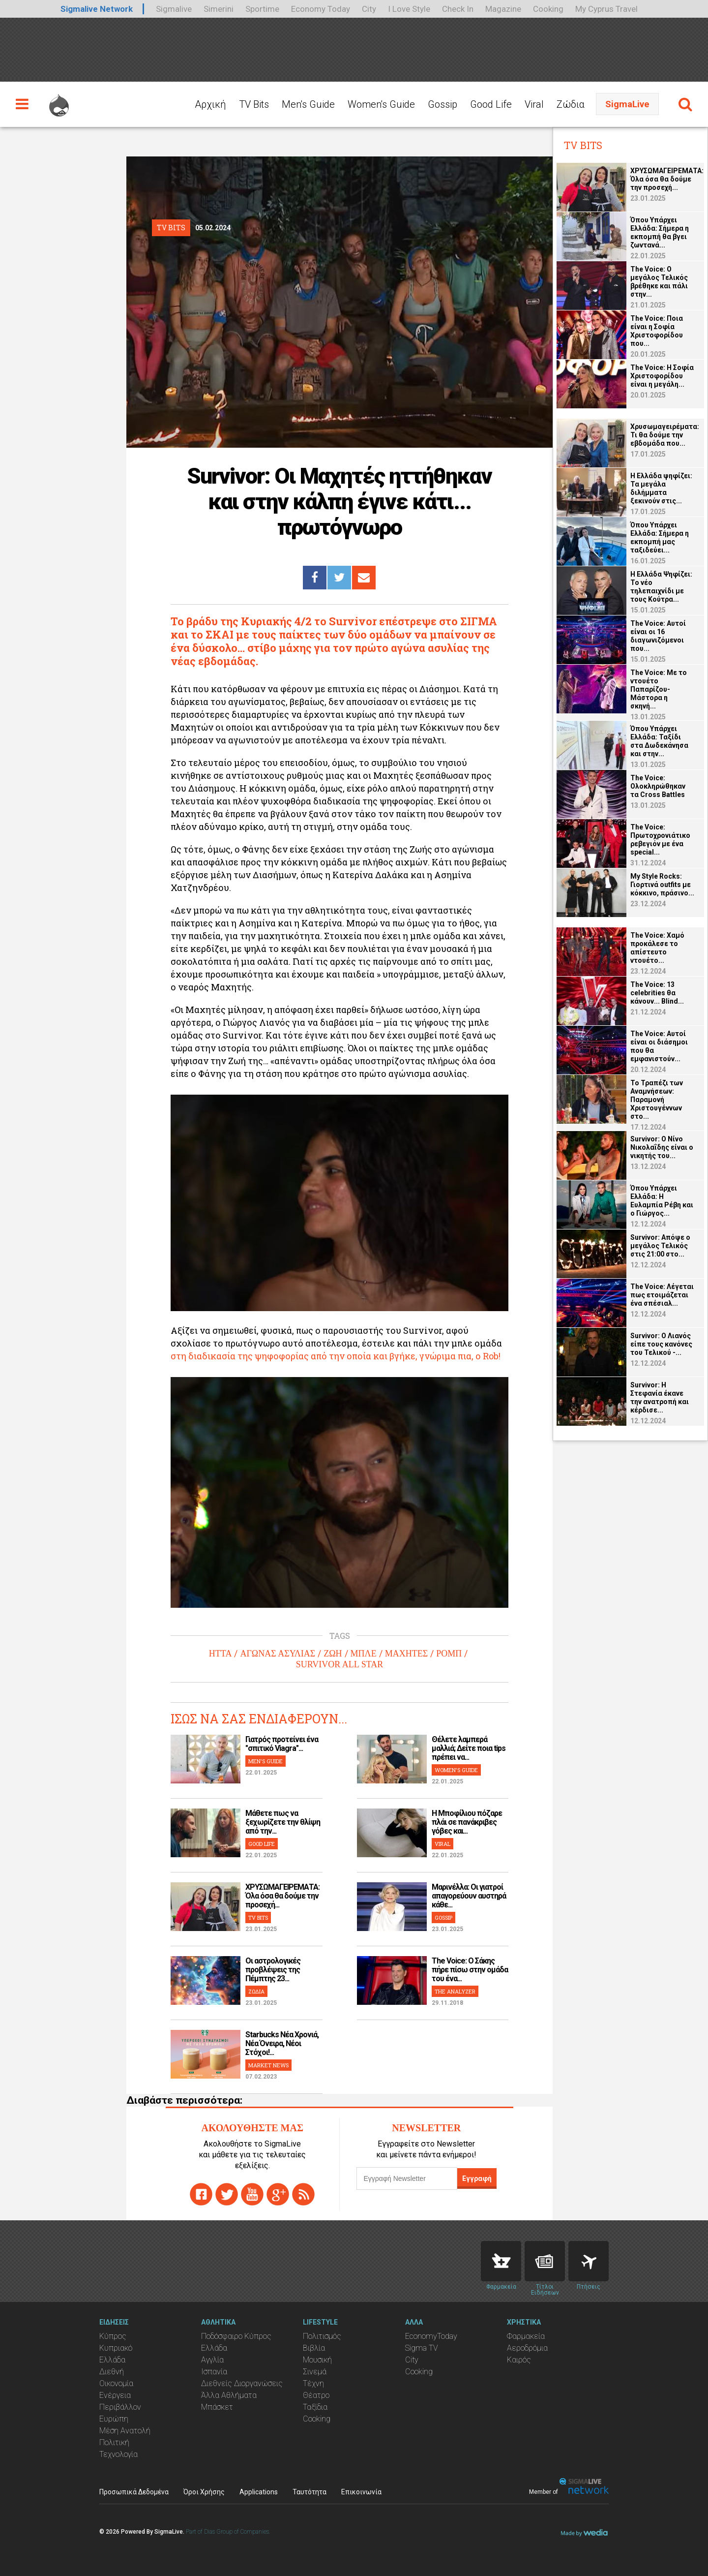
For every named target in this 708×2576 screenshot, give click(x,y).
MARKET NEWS (268, 2065)
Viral (534, 104)
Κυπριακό (115, 2348)
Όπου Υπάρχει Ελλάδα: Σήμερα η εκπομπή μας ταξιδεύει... (659, 537)
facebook (201, 2194)
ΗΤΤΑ (220, 1653)
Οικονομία (116, 2383)
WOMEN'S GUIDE (456, 1770)
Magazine (503, 9)
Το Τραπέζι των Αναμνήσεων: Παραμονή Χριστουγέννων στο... (656, 1099)
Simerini (219, 9)
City (369, 9)
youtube (252, 2194)
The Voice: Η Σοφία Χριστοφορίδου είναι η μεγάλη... (662, 376)
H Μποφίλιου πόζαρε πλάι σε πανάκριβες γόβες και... (467, 1822)
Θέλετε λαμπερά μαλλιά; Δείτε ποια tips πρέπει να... (468, 1748)
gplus (277, 2194)
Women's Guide (381, 104)
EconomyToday (431, 2336)
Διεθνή (111, 2371)
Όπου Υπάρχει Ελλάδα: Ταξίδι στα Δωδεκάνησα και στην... (659, 741)
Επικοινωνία (361, 2492)
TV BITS (258, 1917)
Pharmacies (501, 2261)
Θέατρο (316, 2395)
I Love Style (409, 9)
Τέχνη (313, 2383)
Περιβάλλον (120, 2407)
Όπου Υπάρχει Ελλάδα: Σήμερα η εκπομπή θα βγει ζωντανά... (659, 232)
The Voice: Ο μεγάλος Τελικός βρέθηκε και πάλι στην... (659, 281)
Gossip (442, 104)
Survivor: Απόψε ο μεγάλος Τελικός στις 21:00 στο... (660, 1245)
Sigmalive (174, 9)
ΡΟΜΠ (449, 1653)
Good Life (491, 104)
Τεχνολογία (118, 2454)
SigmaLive (627, 104)
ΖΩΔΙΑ (256, 1991)
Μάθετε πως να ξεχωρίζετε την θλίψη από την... (282, 1822)
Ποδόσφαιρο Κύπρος (236, 2336)
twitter (226, 2194)
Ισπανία (214, 2371)
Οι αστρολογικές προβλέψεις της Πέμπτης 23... (272, 1969)
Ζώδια (571, 104)
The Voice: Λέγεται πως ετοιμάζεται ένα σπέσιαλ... (662, 1295)
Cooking (548, 9)
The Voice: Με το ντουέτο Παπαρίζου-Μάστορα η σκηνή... (658, 689)
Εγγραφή (477, 2178)
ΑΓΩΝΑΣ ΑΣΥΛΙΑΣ (277, 1653)
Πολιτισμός (322, 2336)
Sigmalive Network (96, 9)
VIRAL (442, 1843)
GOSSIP (443, 1917)
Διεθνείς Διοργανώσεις (242, 2383)
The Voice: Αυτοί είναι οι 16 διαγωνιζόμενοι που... (658, 635)
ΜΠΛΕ (364, 1653)
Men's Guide (308, 104)
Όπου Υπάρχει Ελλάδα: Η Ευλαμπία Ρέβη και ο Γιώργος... (661, 1200)
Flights (588, 2261)
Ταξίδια (315, 2407)
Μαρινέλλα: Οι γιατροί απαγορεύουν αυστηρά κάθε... (469, 1895)
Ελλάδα (112, 2359)
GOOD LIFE (261, 1843)
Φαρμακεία (526, 2336)
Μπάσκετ (217, 2407)
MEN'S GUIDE (265, 1761)
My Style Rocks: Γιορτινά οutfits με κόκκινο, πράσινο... (662, 884)
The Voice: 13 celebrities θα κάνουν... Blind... (657, 993)
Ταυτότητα (309, 2492)
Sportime (262, 9)
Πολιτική (114, 2442)
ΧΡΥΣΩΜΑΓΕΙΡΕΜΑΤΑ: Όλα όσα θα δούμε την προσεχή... (282, 1895)
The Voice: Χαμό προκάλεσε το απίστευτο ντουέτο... (657, 947)
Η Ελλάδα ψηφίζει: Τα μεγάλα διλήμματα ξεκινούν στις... (661, 488)
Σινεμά (314, 2371)
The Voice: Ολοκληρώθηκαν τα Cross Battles (657, 786)
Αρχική (210, 104)
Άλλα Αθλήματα (229, 2395)
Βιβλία (314, 2348)
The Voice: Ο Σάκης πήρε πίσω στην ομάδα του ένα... (470, 1969)
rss (303, 2194)
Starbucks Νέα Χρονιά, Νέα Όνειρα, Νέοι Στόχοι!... (282, 2043)
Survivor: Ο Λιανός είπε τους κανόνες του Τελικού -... (661, 1344)
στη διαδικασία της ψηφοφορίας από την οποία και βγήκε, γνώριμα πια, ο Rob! (336, 1356)
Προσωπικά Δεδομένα (134, 2492)
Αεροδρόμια (527, 2348)
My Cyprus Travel (606, 9)
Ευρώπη (113, 2418)
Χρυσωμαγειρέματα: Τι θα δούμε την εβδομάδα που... (664, 435)
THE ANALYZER (455, 1991)
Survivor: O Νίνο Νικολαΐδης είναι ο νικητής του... (661, 1147)
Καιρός (519, 2359)
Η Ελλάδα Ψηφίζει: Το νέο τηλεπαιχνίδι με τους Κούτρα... (661, 586)
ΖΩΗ (333, 1653)
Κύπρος (112, 2336)
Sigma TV (421, 2348)
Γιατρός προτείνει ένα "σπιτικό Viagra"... (281, 1744)
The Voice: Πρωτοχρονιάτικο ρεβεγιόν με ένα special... (660, 839)
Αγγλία (212, 2359)
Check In (457, 9)
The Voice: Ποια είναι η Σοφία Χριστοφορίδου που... (656, 330)
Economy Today (320, 9)
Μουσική (317, 2359)
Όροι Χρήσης (204, 2492)
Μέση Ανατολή (124, 2430)
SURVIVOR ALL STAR (339, 1664)
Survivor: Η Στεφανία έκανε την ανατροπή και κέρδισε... (659, 1397)
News (545, 2261)
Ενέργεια (115, 2395)
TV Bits (254, 104)
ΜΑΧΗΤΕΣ (406, 1653)
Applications (258, 2492)
